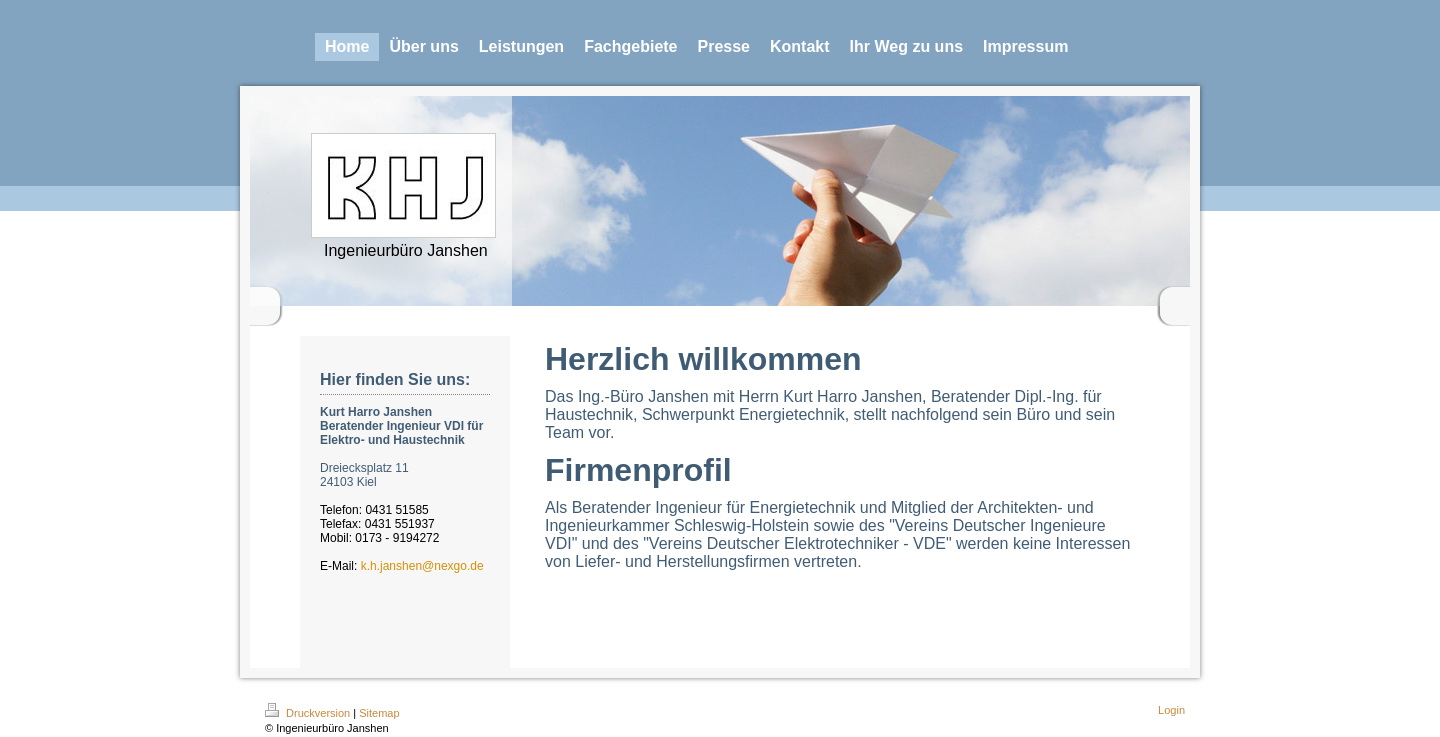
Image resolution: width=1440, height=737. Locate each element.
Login (1171, 710)
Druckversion (309, 713)
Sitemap (379, 713)
